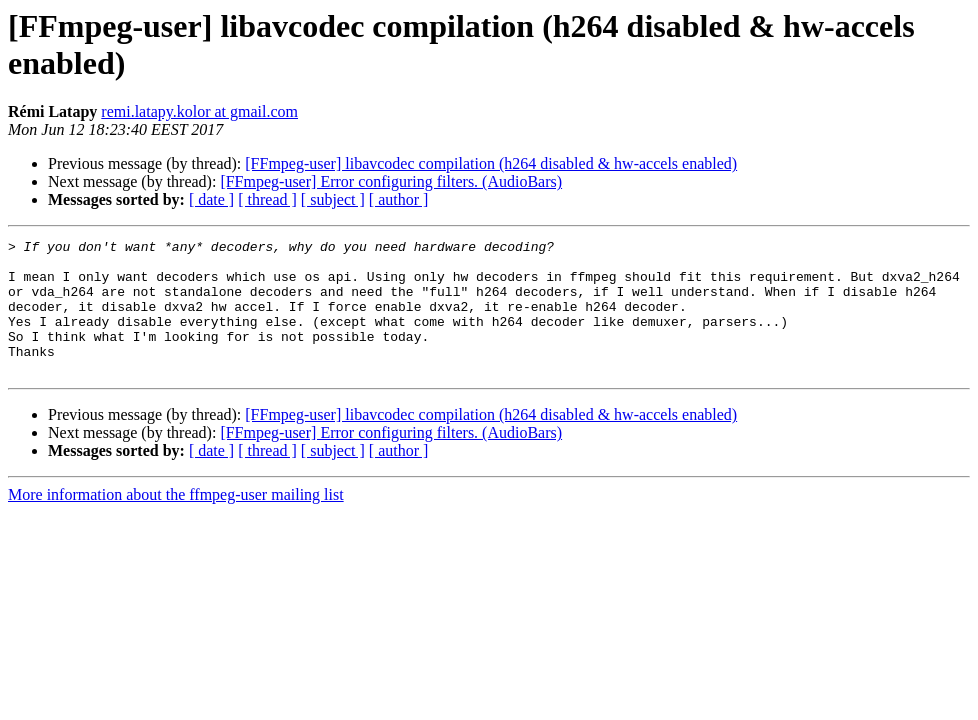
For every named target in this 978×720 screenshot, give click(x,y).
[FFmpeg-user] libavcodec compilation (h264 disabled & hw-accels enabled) (491, 163)
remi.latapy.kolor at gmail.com (199, 111)
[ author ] (399, 199)
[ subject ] (333, 199)
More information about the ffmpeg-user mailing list (176, 521)
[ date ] (211, 199)
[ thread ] (267, 199)
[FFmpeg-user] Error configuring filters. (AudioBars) (391, 181)
